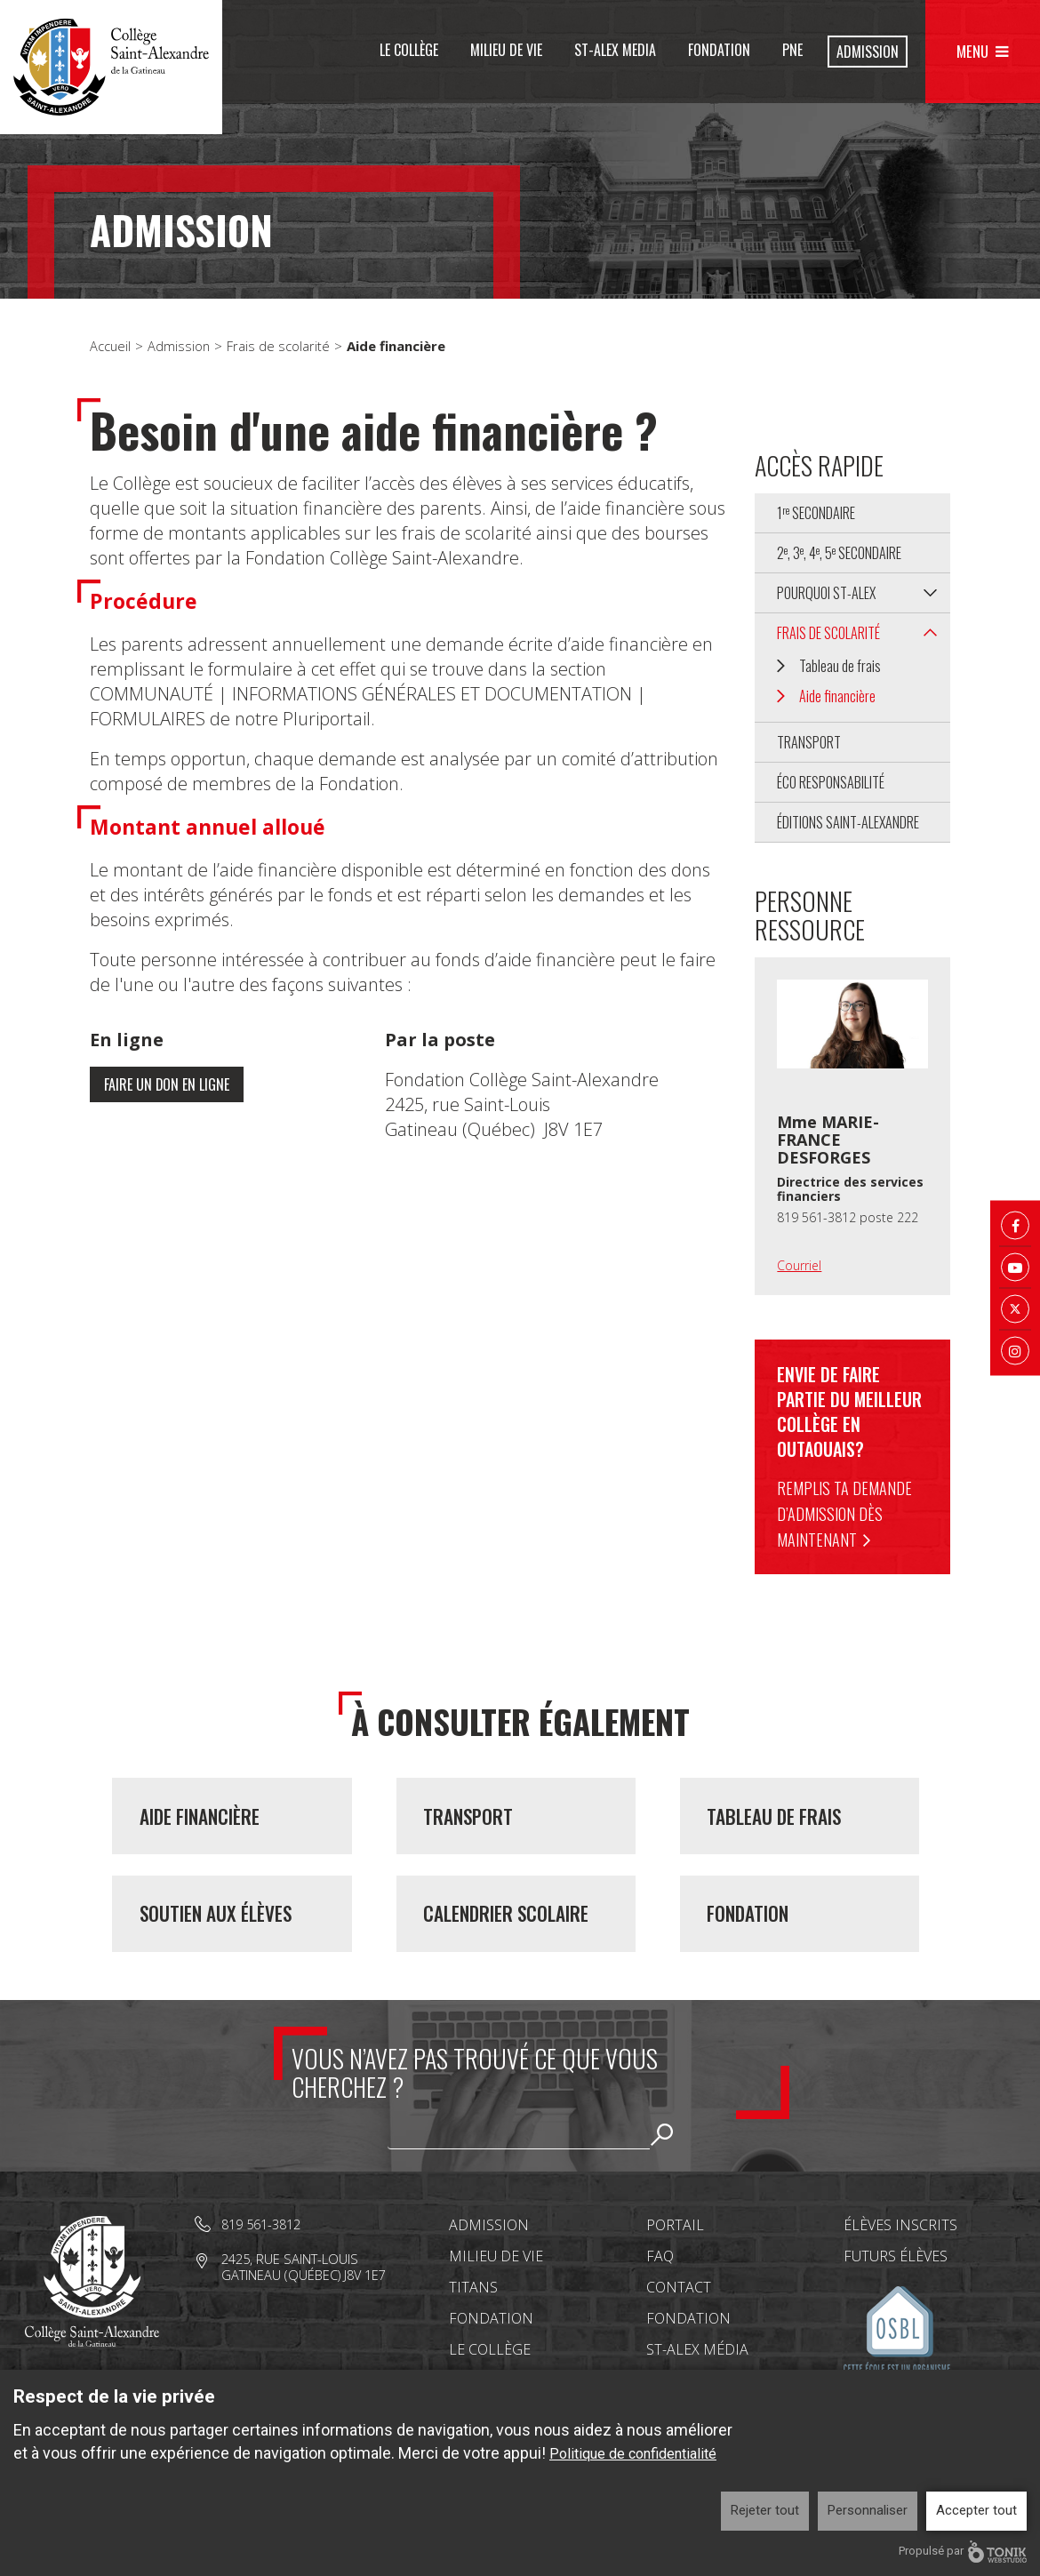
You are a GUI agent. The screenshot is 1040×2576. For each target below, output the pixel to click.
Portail (675, 2271)
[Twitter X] (1015, 1309)
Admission (867, 51)
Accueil (111, 346)
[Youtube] (1015, 1267)
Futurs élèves (896, 2302)
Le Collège (409, 49)
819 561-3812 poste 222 (847, 1217)
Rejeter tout (765, 2510)
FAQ (660, 2302)
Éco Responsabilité (830, 782)
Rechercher (662, 2180)
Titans (473, 2333)
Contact (678, 2333)
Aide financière (837, 696)
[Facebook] (1015, 1226)
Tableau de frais (840, 665)
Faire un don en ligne (171, 1085)
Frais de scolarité (280, 346)
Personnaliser (868, 2510)
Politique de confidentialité (632, 2453)
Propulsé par (963, 2551)
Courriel (799, 1265)
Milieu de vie (506, 49)
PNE (792, 49)
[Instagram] (1015, 1351)
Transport (809, 742)
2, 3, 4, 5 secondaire (839, 553)
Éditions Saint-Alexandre (848, 822)
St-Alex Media (615, 49)
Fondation (719, 49)
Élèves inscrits (900, 2271)
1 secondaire (816, 513)
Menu (972, 50)
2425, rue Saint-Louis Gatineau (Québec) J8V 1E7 (306, 2312)
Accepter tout (976, 2510)
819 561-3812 (265, 2270)
